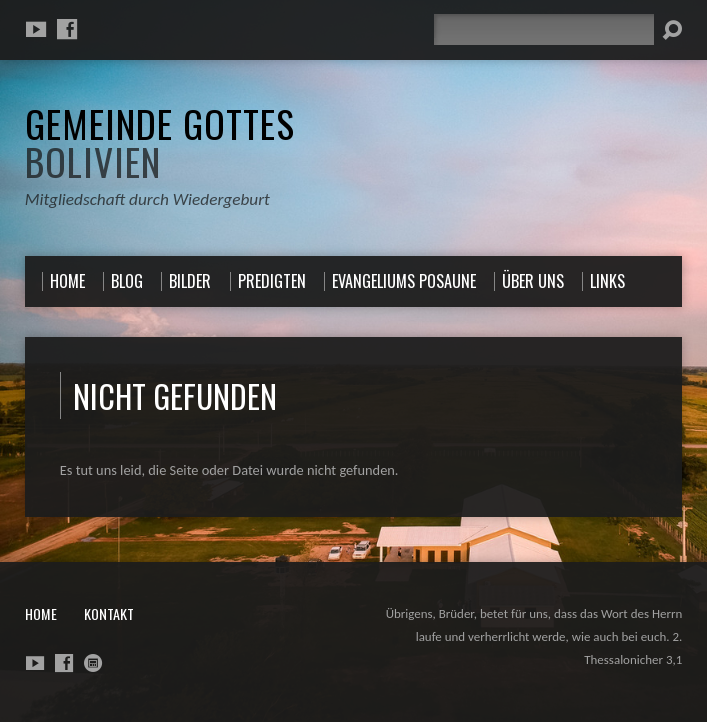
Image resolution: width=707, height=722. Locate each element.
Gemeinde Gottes (160, 142)
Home (41, 613)
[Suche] (544, 29)
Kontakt (109, 613)
